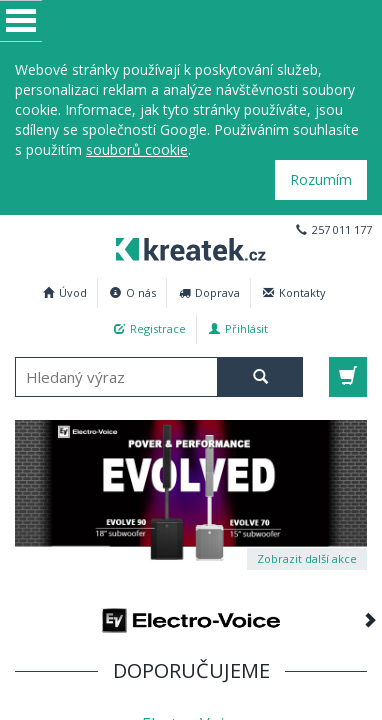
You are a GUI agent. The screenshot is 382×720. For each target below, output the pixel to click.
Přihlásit (238, 328)
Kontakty (294, 292)
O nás (133, 292)
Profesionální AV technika (185, 246)
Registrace (150, 328)
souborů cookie (137, 149)
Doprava (209, 292)
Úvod (65, 292)
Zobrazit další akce (307, 558)
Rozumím (321, 179)
